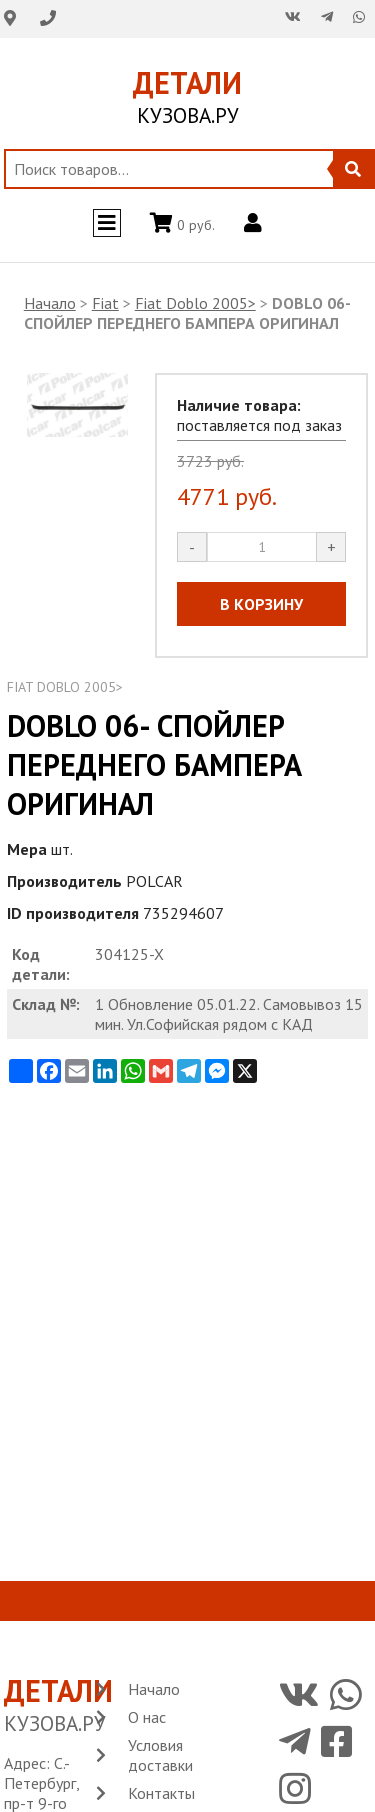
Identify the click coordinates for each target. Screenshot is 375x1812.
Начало (50, 303)
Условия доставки (160, 1755)
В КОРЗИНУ (261, 604)
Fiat (105, 303)
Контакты (161, 1793)
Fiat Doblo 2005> (195, 303)
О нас (147, 1717)
